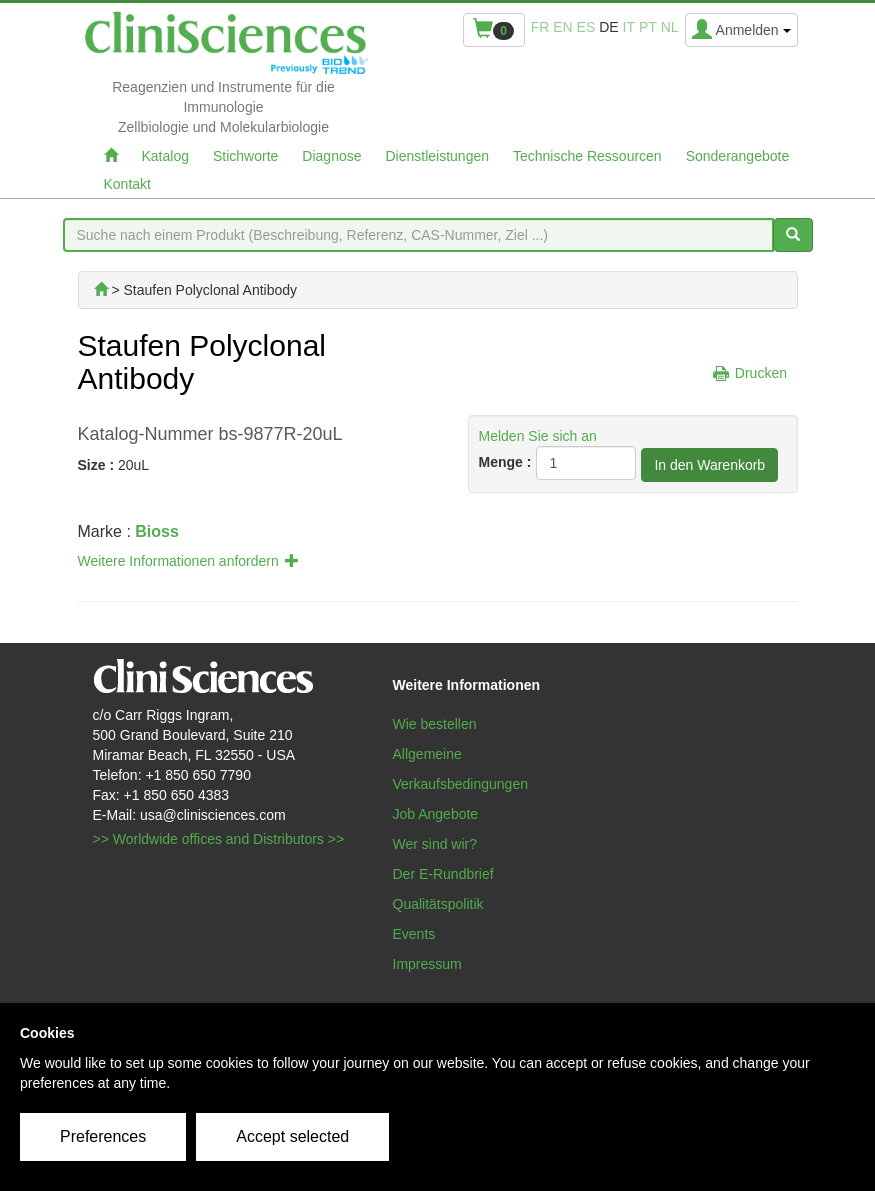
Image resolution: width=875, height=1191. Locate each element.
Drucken (761, 373)
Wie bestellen (435, 724)
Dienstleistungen (438, 156)
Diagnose (331, 156)
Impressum (427, 964)
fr (540, 27)
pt (648, 27)
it (629, 27)
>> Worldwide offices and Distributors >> (219, 839)
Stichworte (245, 156)
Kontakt (127, 184)
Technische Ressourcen (587, 156)
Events (414, 934)
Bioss (157, 531)
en (562, 27)
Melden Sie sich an (538, 436)
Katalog (165, 156)
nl (670, 27)
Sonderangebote (738, 156)
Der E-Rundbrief (443, 874)
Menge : (505, 462)
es (586, 27)
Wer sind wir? (435, 844)
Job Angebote (436, 814)
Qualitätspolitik (438, 904)
